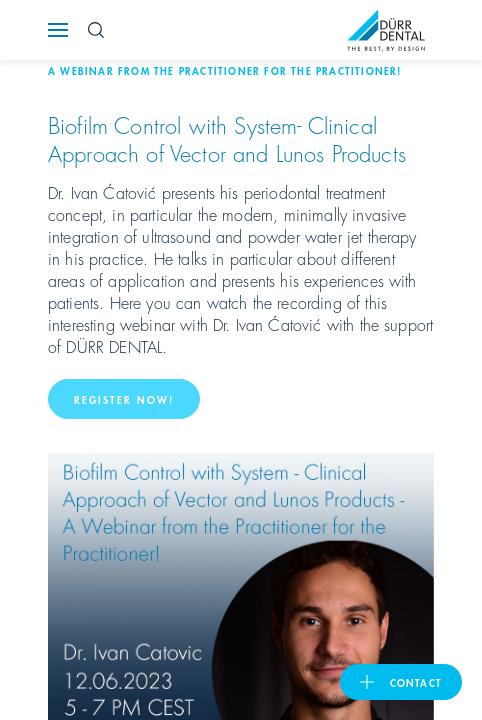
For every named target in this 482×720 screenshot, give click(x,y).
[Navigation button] (58, 30)
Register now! (124, 399)
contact (416, 682)
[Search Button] (96, 30)
